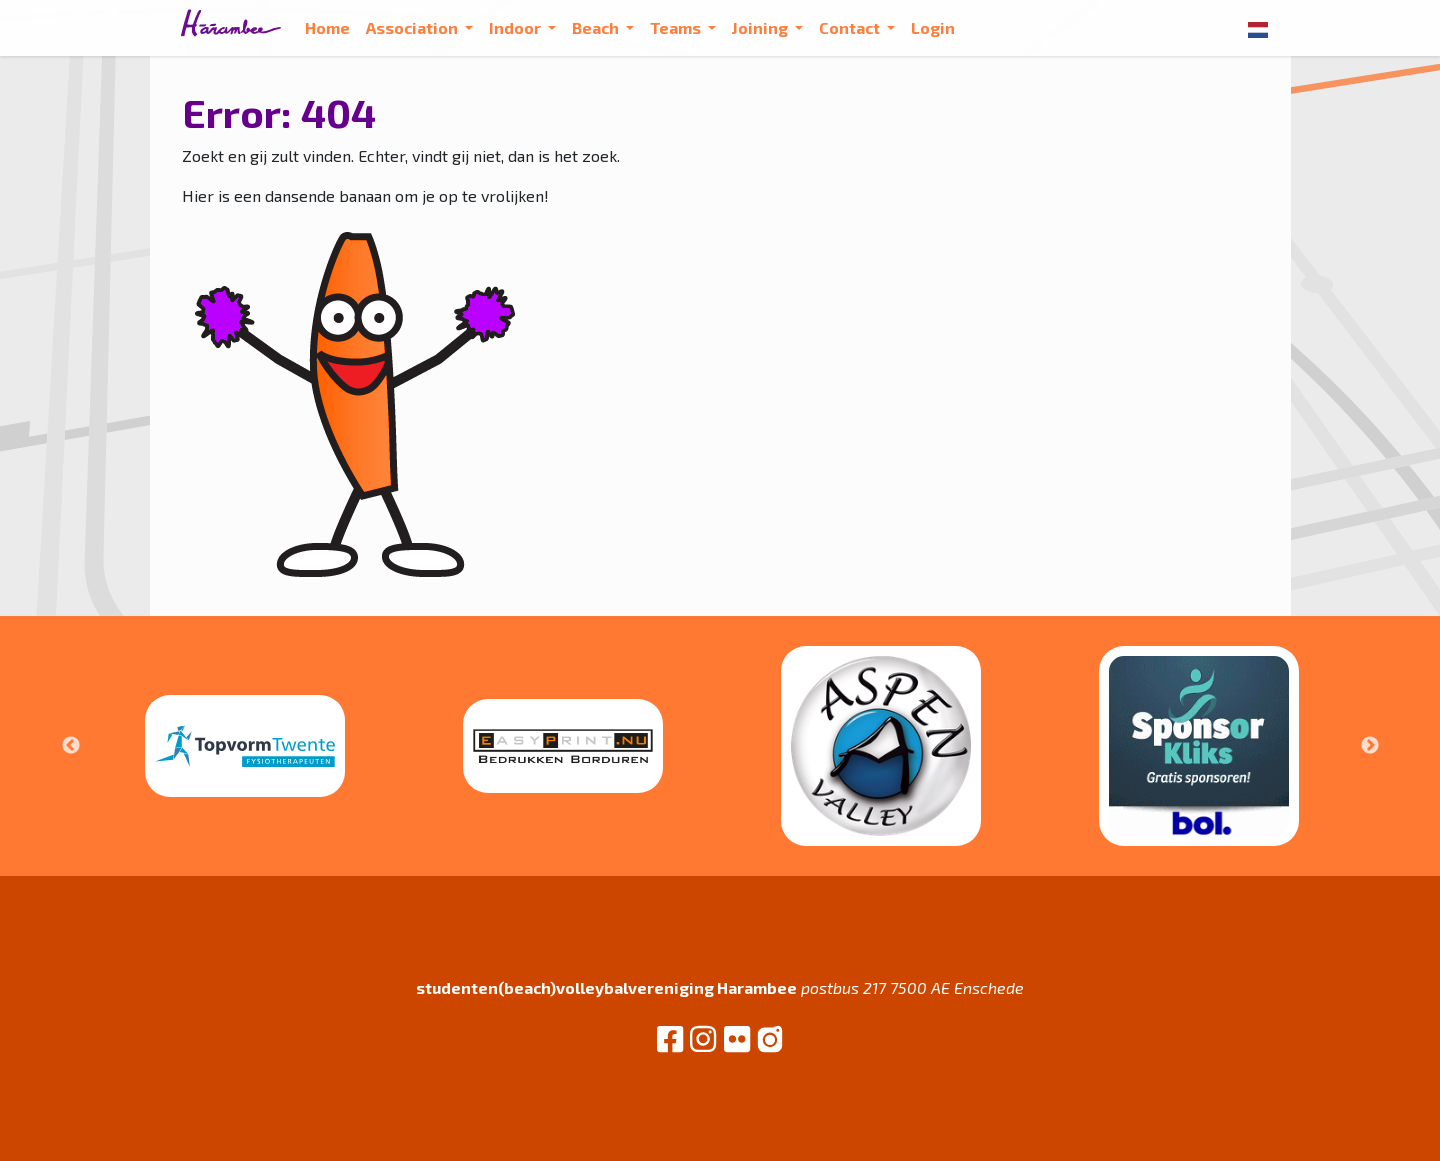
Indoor (516, 27)
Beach (597, 27)
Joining (761, 27)
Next (1370, 746)
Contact (851, 27)
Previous (71, 746)
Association (413, 27)
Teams (677, 27)
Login (933, 27)
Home (327, 27)
